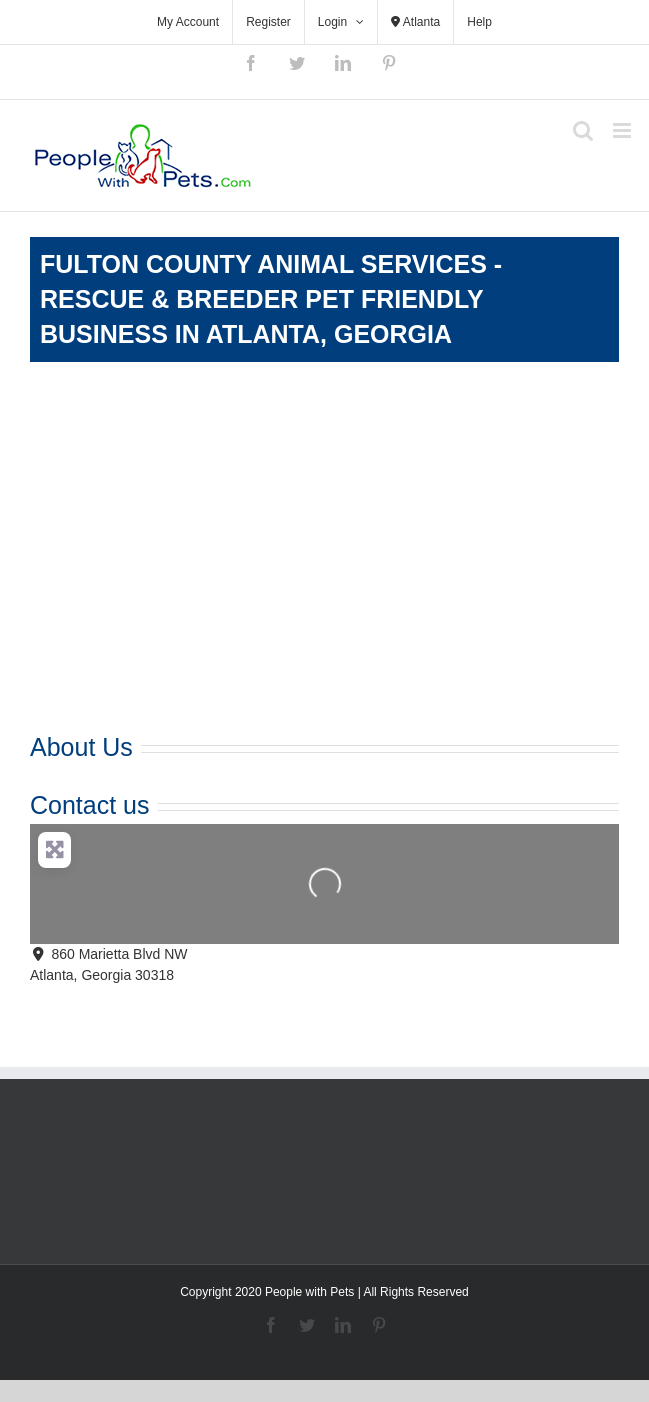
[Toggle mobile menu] (623, 130)
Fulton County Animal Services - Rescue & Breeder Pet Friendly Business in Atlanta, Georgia (271, 299)
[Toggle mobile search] (583, 130)
